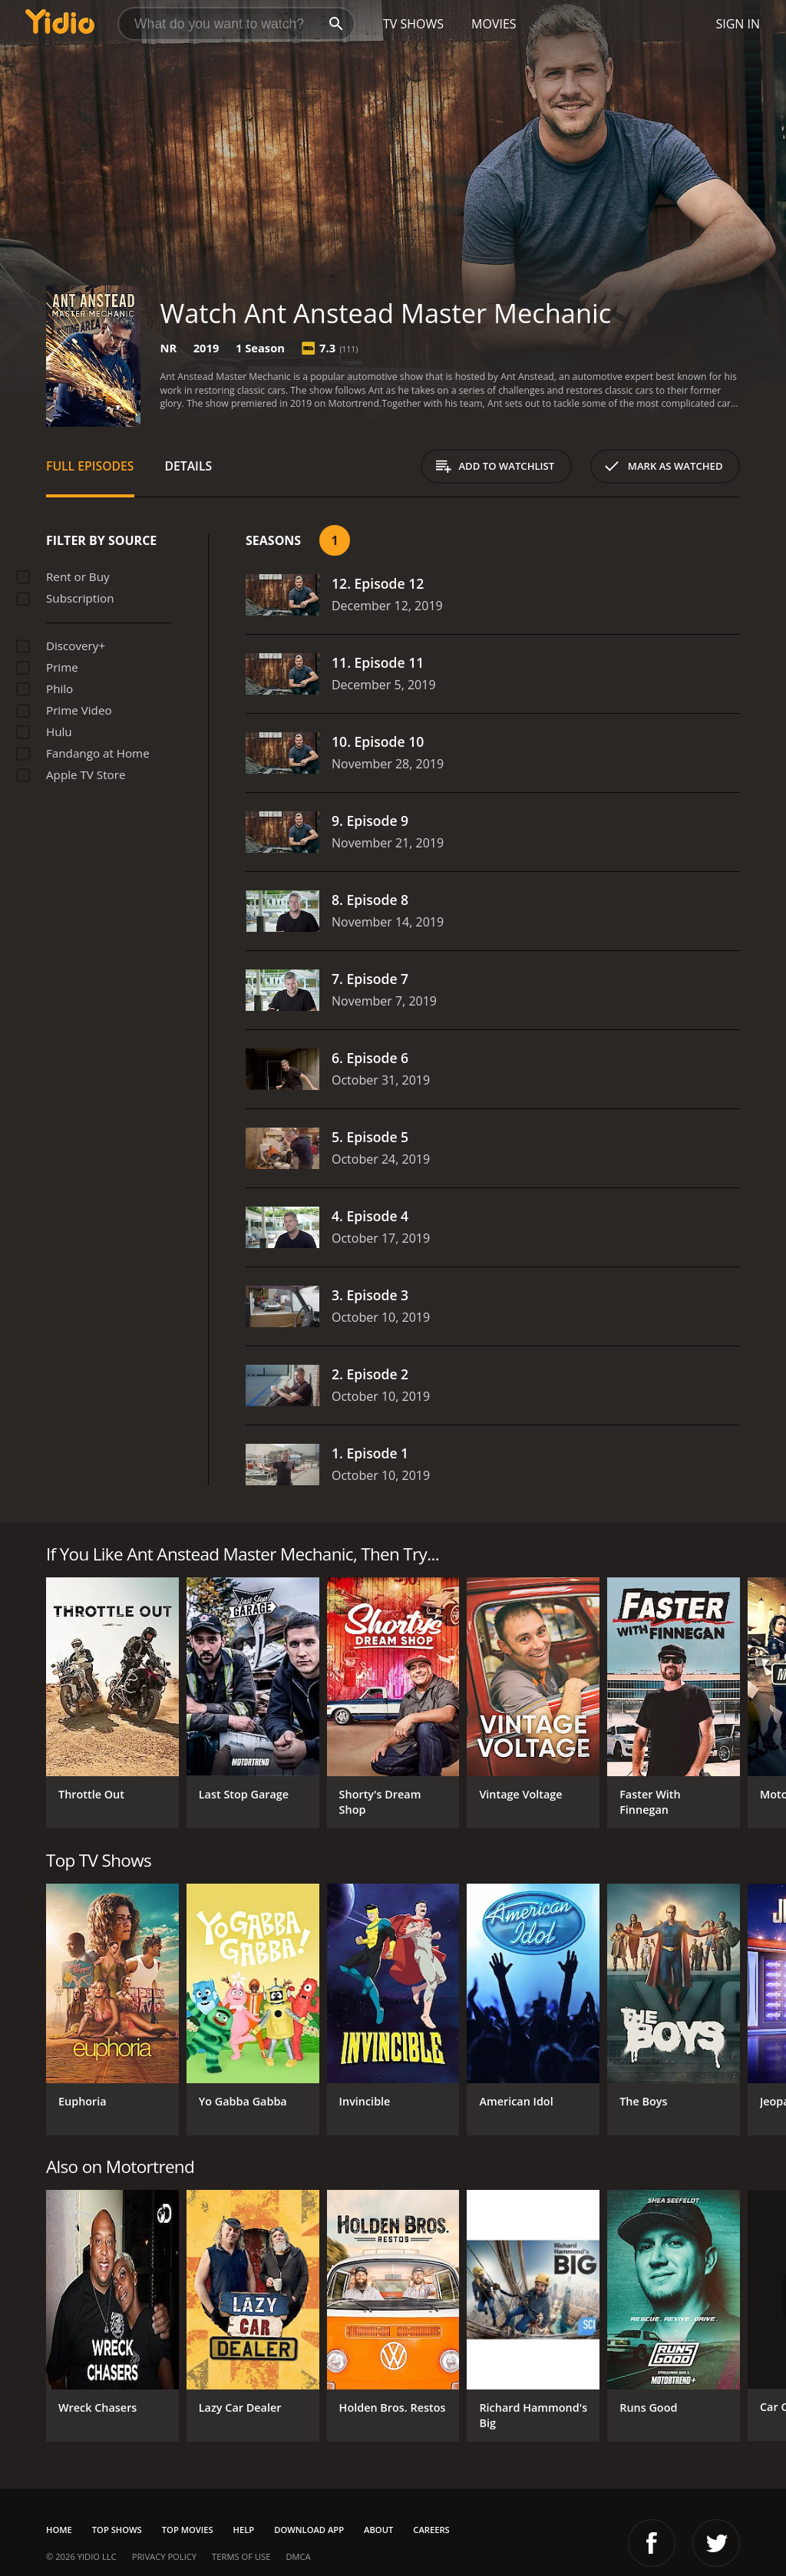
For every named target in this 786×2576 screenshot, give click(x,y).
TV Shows (413, 23)
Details (189, 465)
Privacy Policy (164, 2556)
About (378, 2529)
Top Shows (117, 2529)
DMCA (298, 2556)
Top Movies (187, 2529)
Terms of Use (241, 2556)
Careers (431, 2529)
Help (244, 2529)
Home (59, 2529)
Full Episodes (90, 465)
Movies (494, 23)
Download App (309, 2529)
